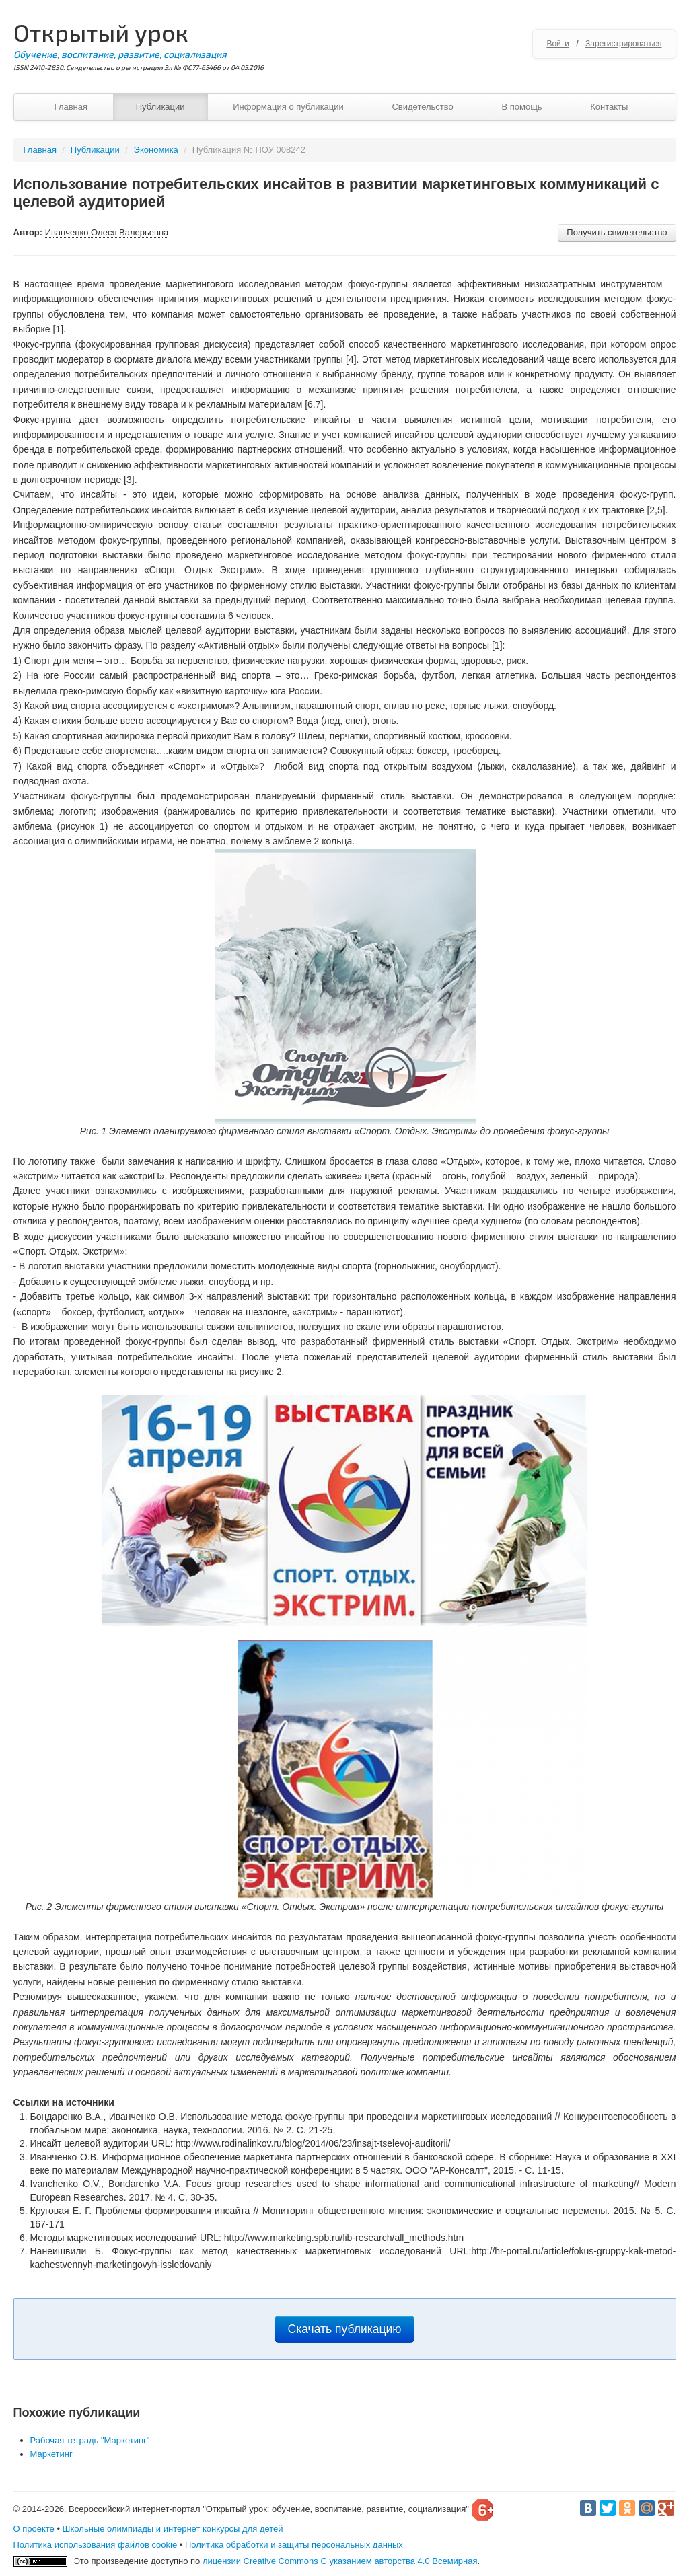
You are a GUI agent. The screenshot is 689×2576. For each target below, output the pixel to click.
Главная (71, 107)
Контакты (609, 107)
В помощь (521, 107)
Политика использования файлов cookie (95, 2545)
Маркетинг (51, 2454)
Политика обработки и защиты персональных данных (294, 2545)
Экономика (156, 150)
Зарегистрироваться (623, 43)
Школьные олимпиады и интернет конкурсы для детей (173, 2529)
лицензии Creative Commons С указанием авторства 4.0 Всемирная (340, 2561)
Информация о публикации (288, 107)
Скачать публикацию (345, 2329)
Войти (557, 43)
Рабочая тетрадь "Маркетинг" (90, 2440)
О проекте (34, 2529)
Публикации (160, 107)
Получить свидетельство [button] (617, 232)
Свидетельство (422, 107)
